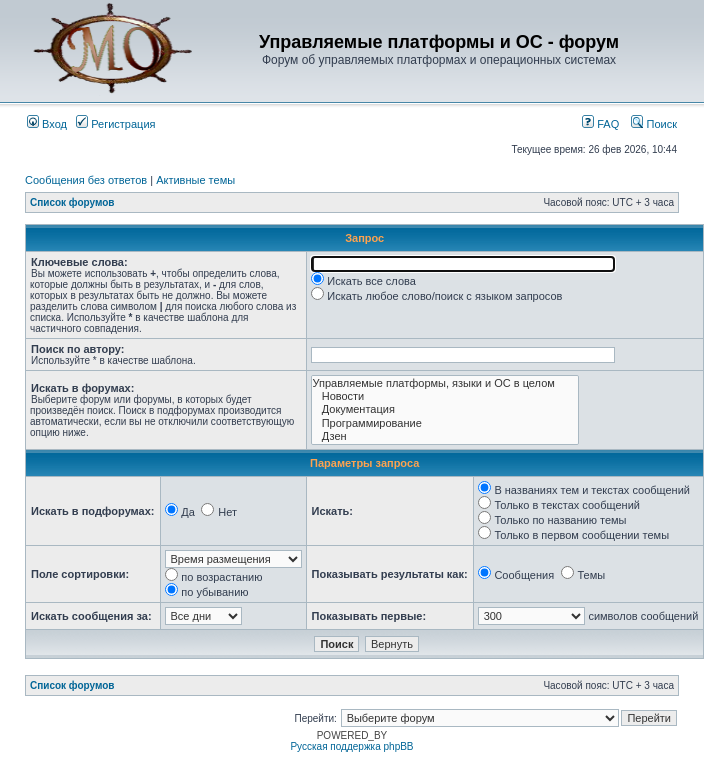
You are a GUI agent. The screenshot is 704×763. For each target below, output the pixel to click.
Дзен (445, 436)
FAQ (600, 124)
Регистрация (115, 124)
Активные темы (195, 180)
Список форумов (72, 202)
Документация (445, 409)
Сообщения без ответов (86, 180)
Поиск (654, 124)
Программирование (445, 423)
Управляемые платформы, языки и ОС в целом (445, 383)
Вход (47, 124)
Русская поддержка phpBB (351, 746)
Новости (445, 396)
